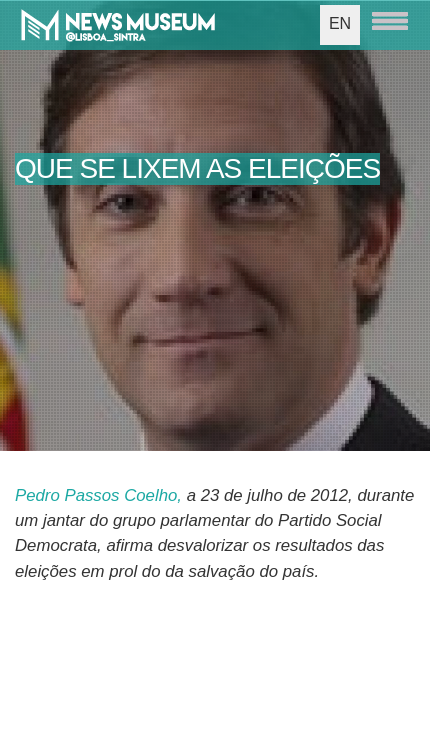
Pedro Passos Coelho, (98, 495)
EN (340, 23)
